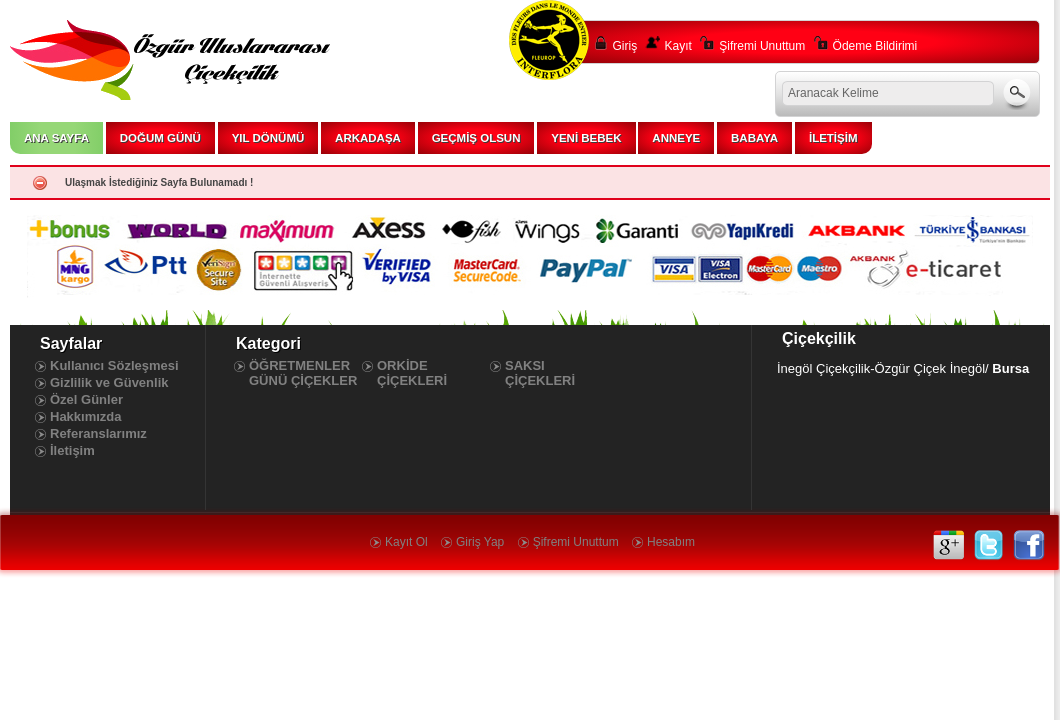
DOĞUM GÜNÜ (160, 138)
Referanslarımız (98, 433)
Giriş (625, 46)
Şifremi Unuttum (762, 46)
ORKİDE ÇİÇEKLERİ (412, 373)
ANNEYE (676, 138)
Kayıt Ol (406, 542)
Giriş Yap (480, 542)
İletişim (72, 450)
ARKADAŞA (368, 138)
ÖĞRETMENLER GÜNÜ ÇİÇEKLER (303, 373)
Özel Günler (86, 399)
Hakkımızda (86, 416)
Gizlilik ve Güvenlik (109, 382)
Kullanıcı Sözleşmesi (114, 365)
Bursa (1010, 368)
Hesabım (671, 542)
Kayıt (678, 46)
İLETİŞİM (833, 138)
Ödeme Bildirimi (875, 46)
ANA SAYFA (56, 138)
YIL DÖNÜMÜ (268, 138)
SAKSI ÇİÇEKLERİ (540, 373)
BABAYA (754, 138)
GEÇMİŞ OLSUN (476, 138)
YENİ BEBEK (586, 138)
